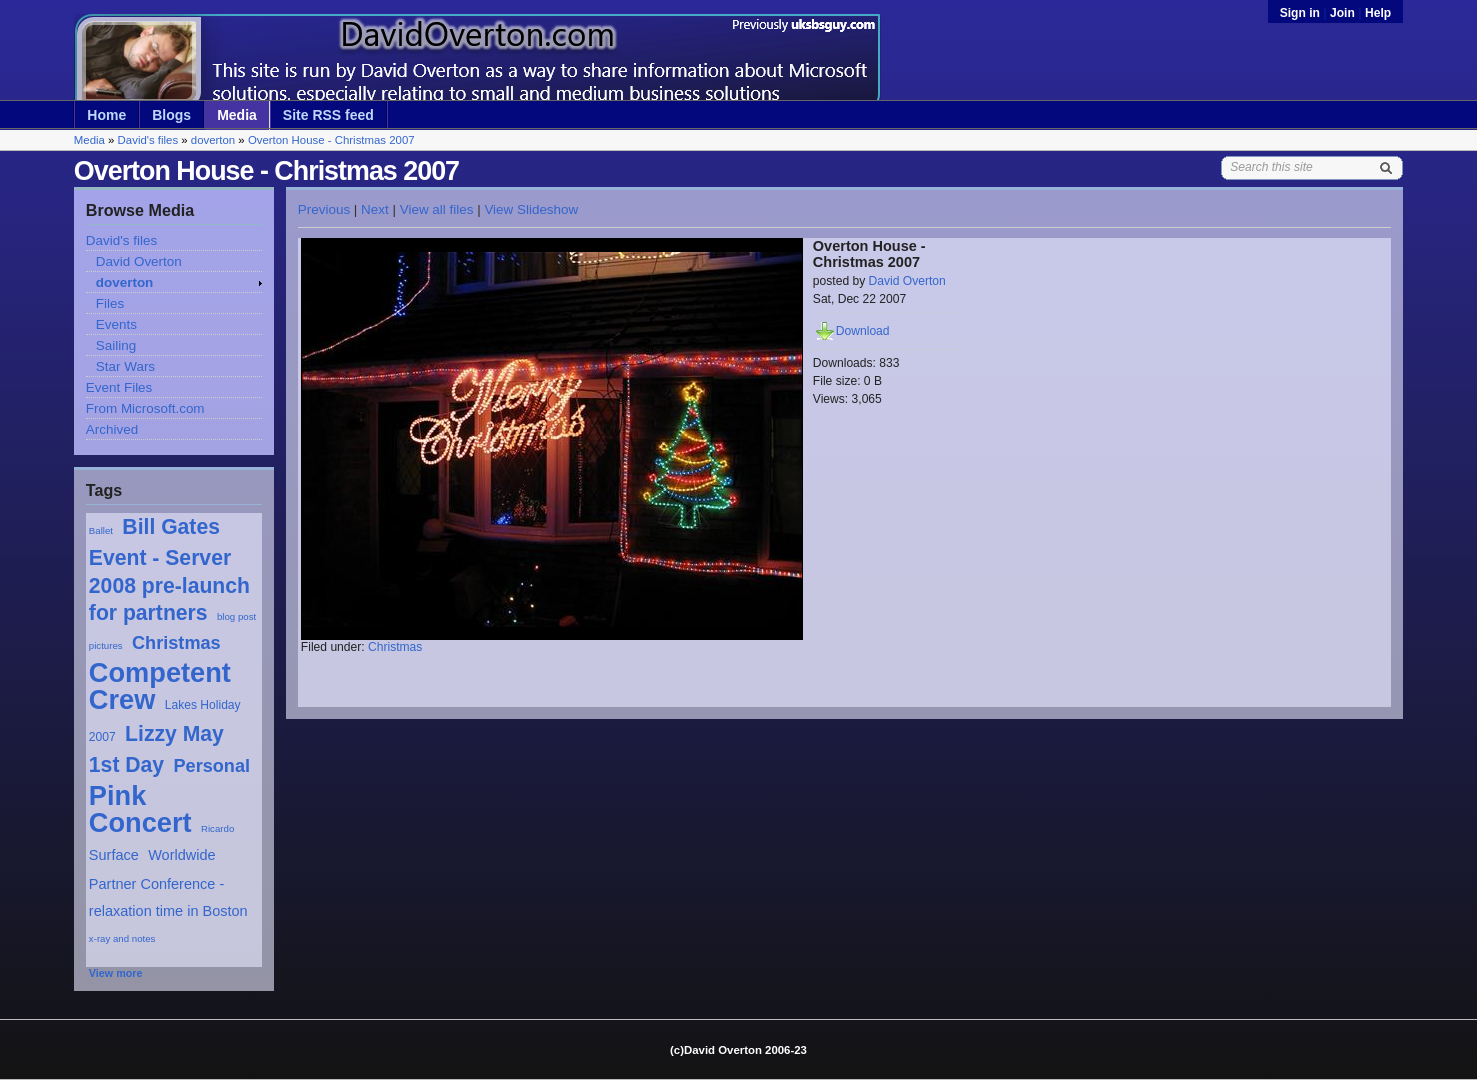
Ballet (101, 530)
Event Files (119, 387)
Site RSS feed (328, 115)
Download (863, 331)
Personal (211, 766)
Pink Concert (140, 809)
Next (375, 209)
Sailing (116, 345)
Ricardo (217, 828)
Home (106, 115)
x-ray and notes (122, 938)
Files (110, 303)
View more (116, 973)
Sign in (1302, 13)
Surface (114, 855)
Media (237, 115)
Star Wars (125, 366)
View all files (437, 209)
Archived (112, 429)
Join (1342, 13)
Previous (324, 209)
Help (1378, 13)
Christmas (176, 643)
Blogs (171, 115)
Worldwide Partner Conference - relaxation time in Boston (168, 882)
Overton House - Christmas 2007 (331, 140)
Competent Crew (160, 686)
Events (116, 324)
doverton (213, 140)
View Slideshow (531, 209)
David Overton (139, 261)
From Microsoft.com (145, 408)
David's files (148, 140)
